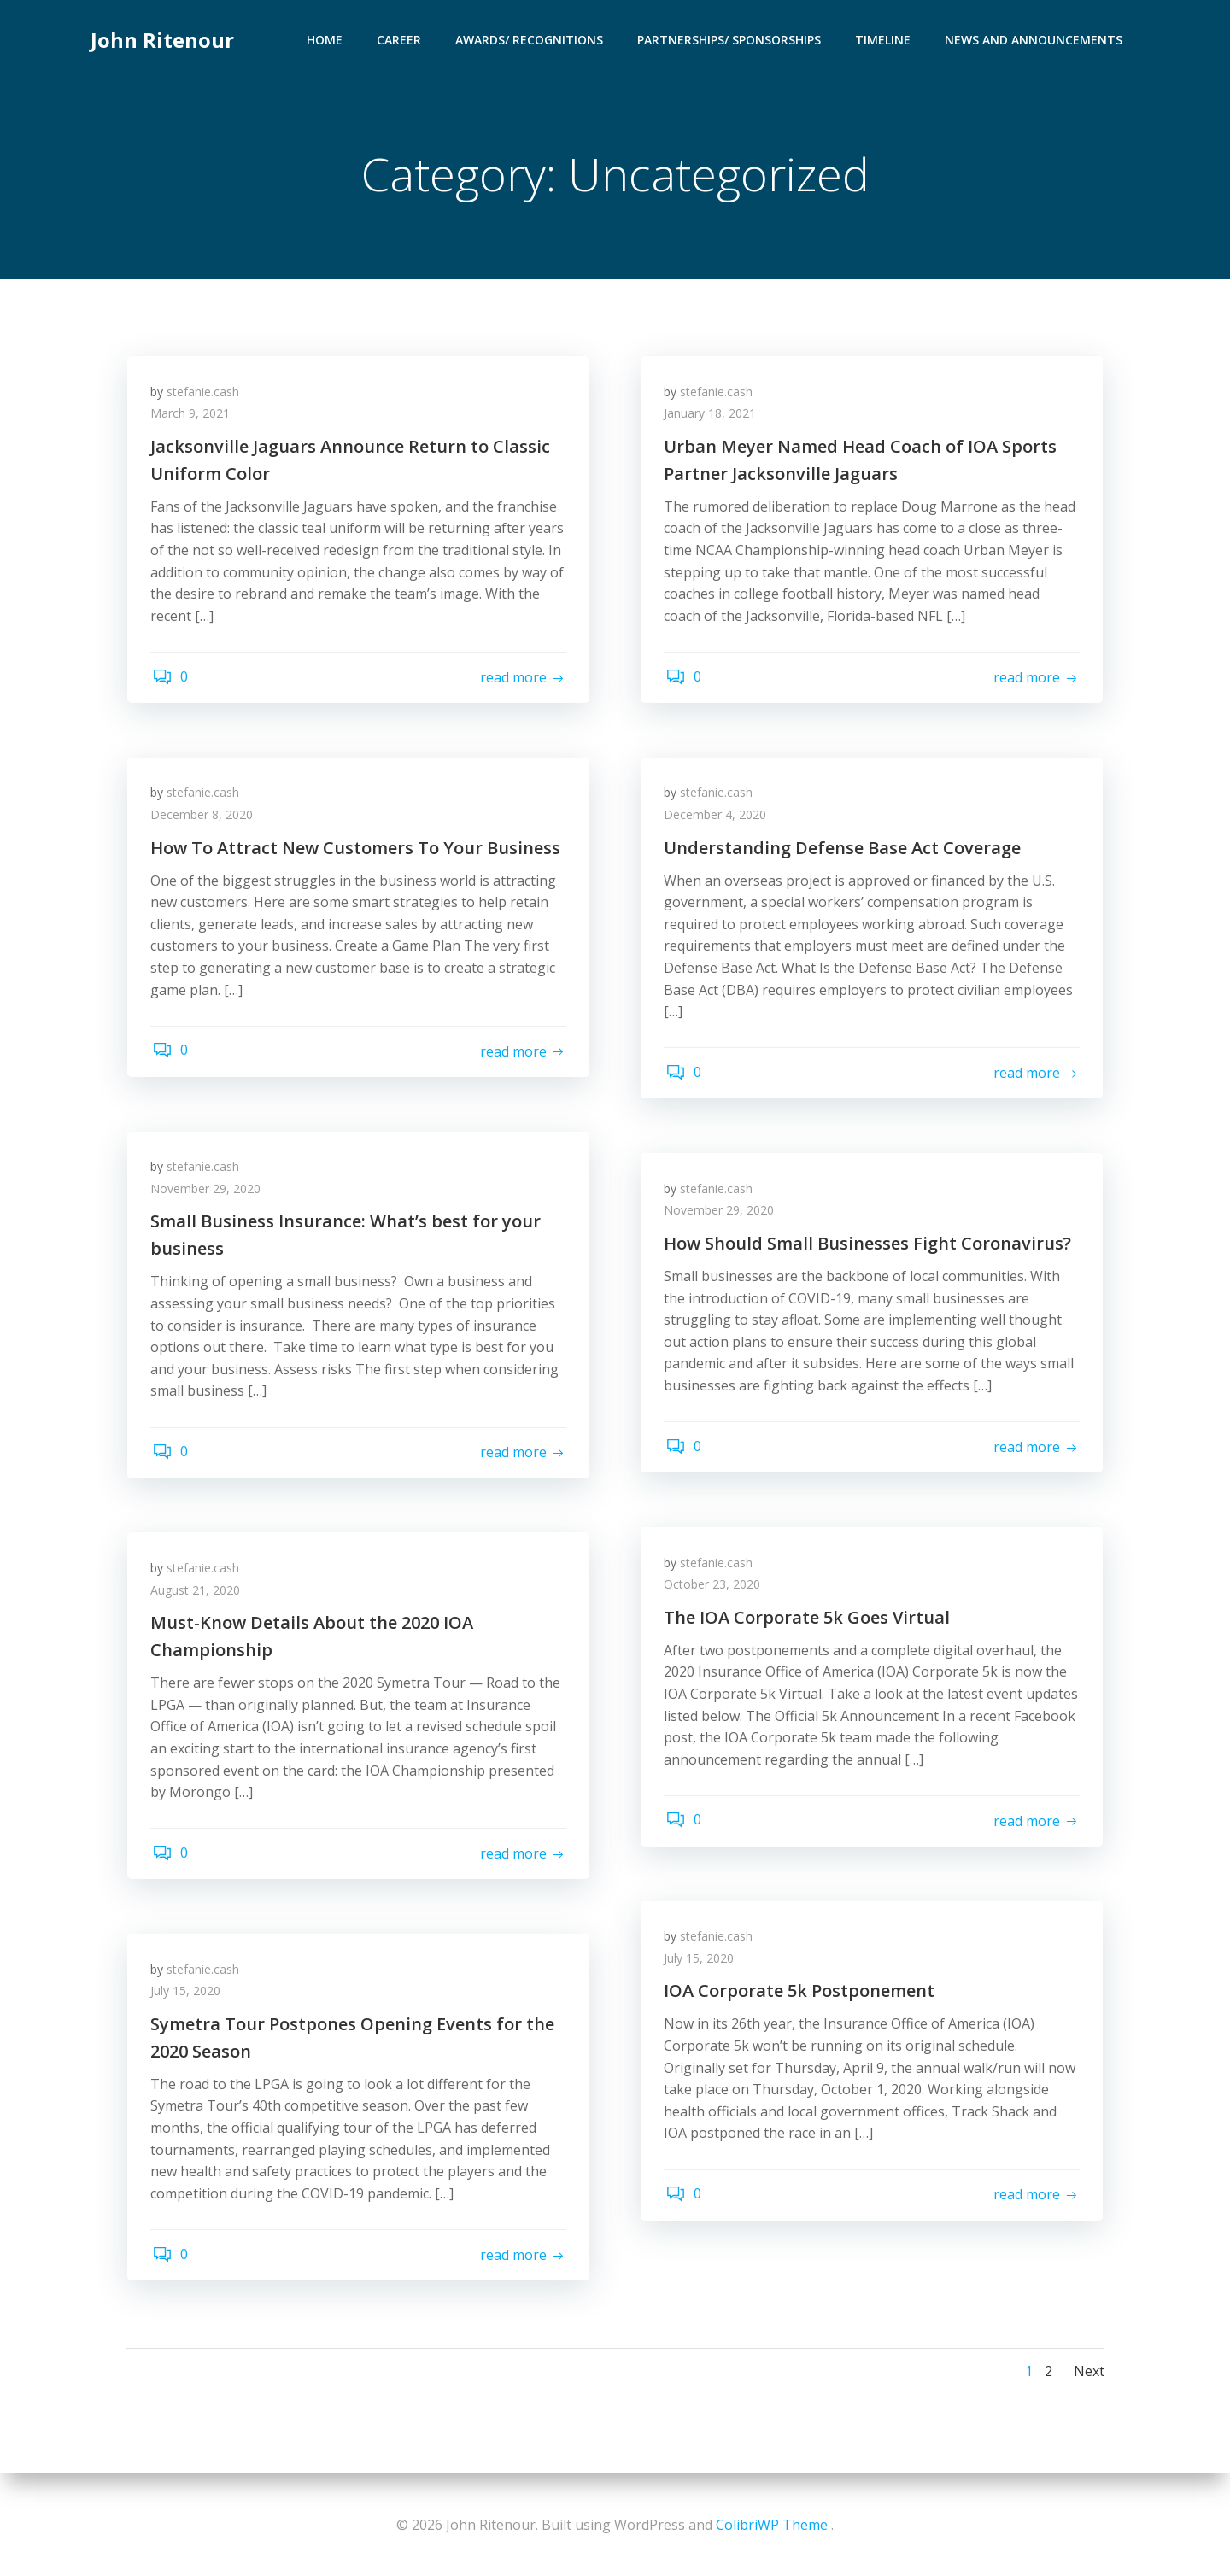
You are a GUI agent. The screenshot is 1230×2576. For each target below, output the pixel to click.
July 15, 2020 (701, 1961)
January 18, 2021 (712, 417)
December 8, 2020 (204, 818)
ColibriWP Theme (772, 2524)
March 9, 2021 (192, 417)
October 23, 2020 (714, 1587)
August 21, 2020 (198, 1593)
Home (326, 39)
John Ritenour (160, 38)
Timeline (884, 39)
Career (400, 39)
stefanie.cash (205, 395)
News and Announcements (1035, 39)
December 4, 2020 (717, 818)
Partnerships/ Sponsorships (731, 39)
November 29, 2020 (208, 1192)
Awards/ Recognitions (531, 39)
